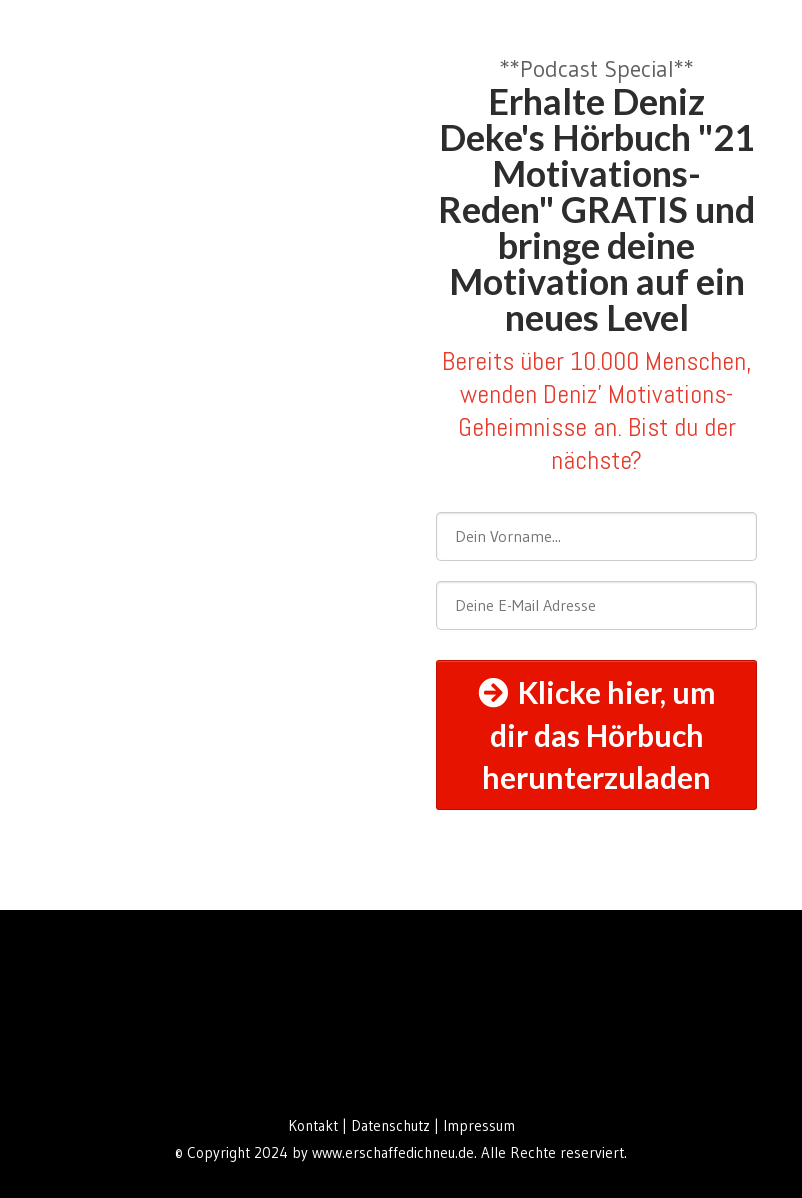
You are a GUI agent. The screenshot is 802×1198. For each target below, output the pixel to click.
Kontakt (313, 1125)
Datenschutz (392, 1125)
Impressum (479, 1125)
